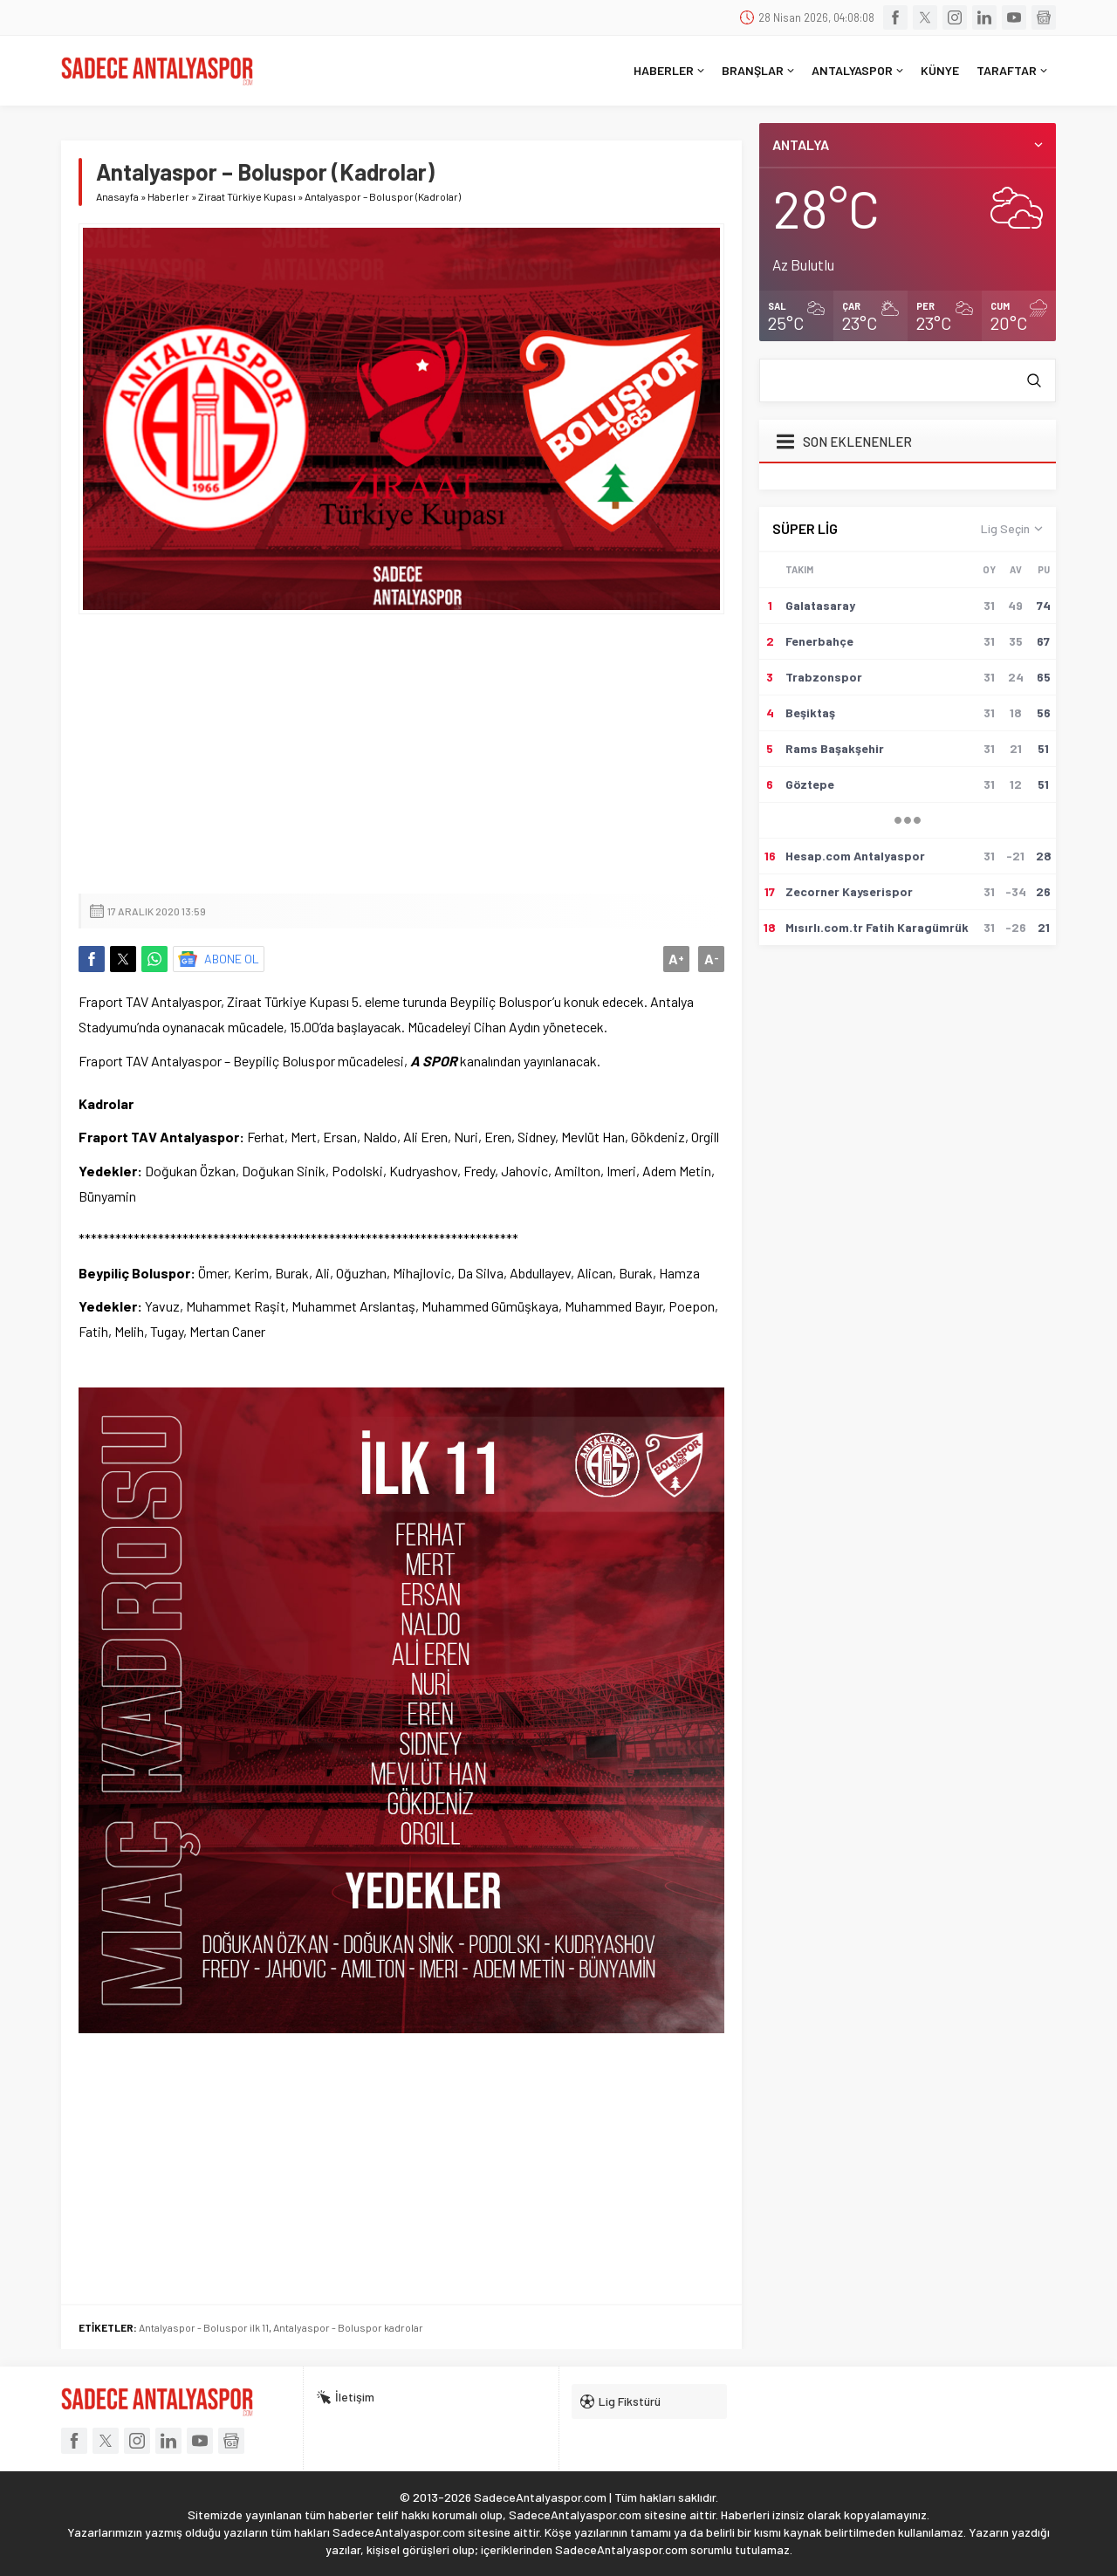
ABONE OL (231, 958)
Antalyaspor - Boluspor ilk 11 (204, 2327)
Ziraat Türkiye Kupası (247, 196)
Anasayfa (117, 196)
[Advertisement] (401, 754)
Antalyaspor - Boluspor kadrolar (348, 2327)
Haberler (168, 196)
